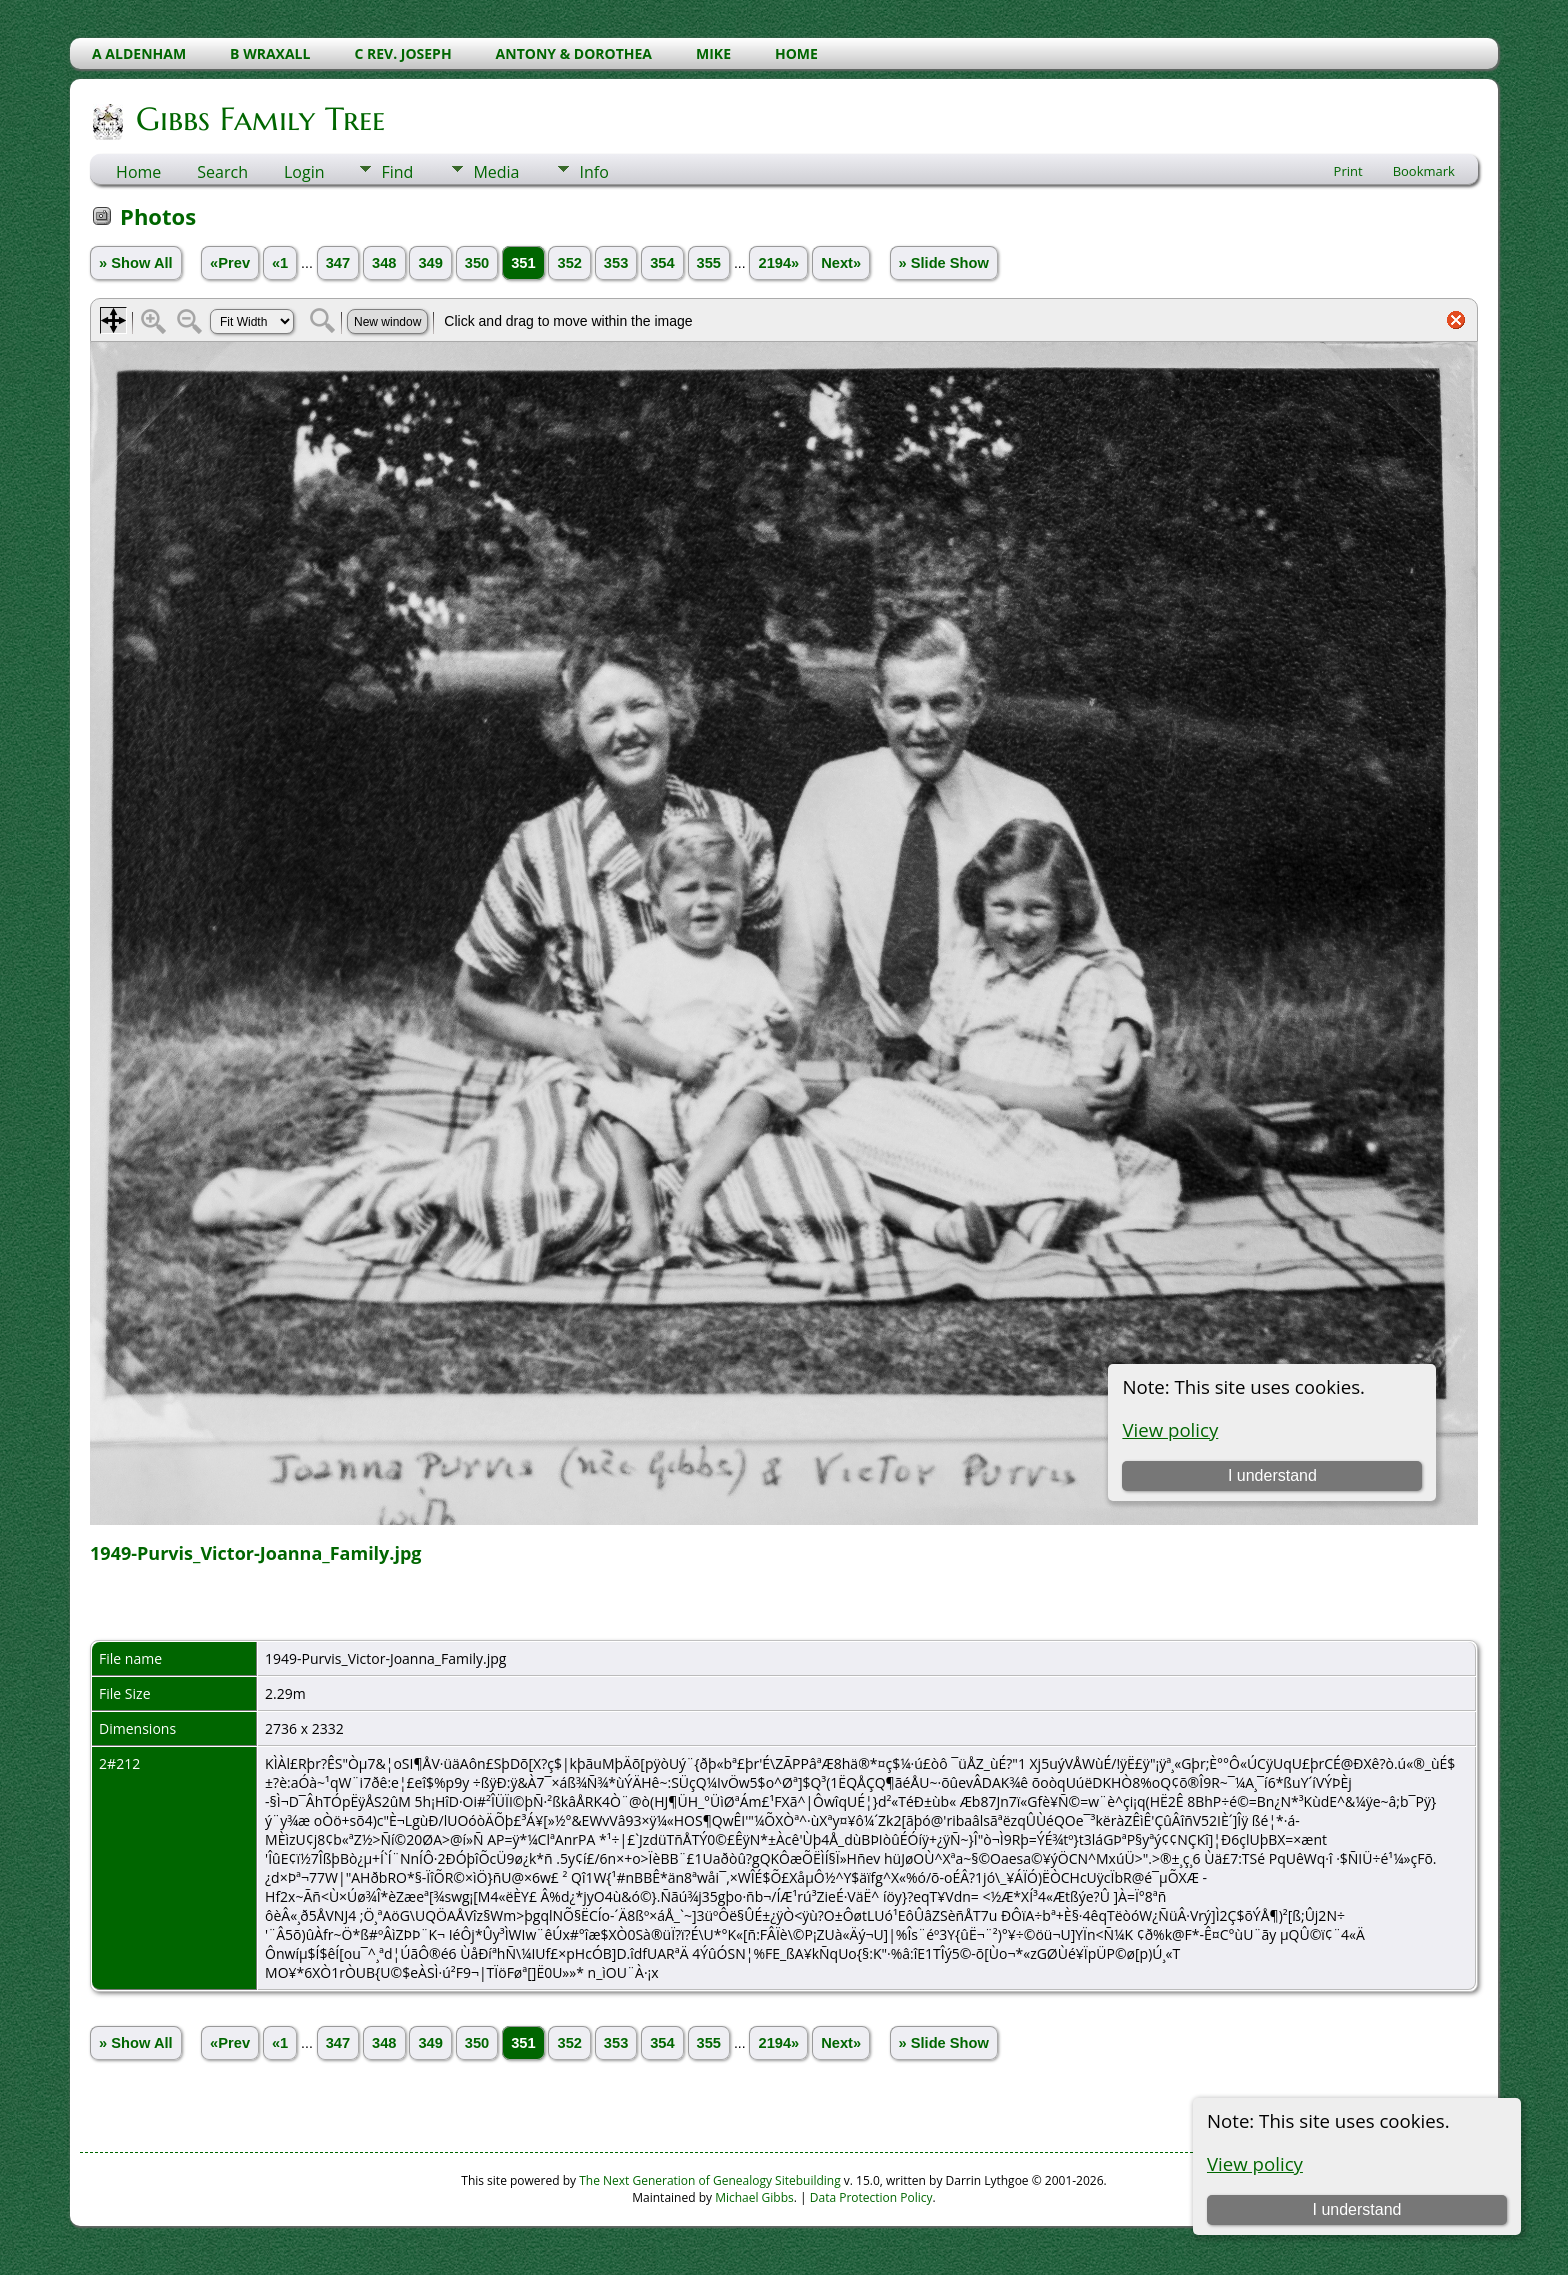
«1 (280, 263)
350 (477, 263)
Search (222, 172)
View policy (1255, 2163)
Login (304, 172)
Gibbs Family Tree (259, 119)
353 (616, 263)
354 (662, 263)
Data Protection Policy (871, 2197)
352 (569, 263)
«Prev (230, 263)
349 (430, 263)
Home (138, 172)
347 (338, 263)
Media (496, 172)
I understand (1356, 2209)
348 (384, 263)
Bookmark (1424, 171)
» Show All (136, 263)
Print (1348, 171)
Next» (841, 263)
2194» (778, 263)
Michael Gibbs (754, 2197)
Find (397, 172)
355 (709, 263)
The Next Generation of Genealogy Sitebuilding (710, 2180)
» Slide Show (944, 263)
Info (593, 172)
